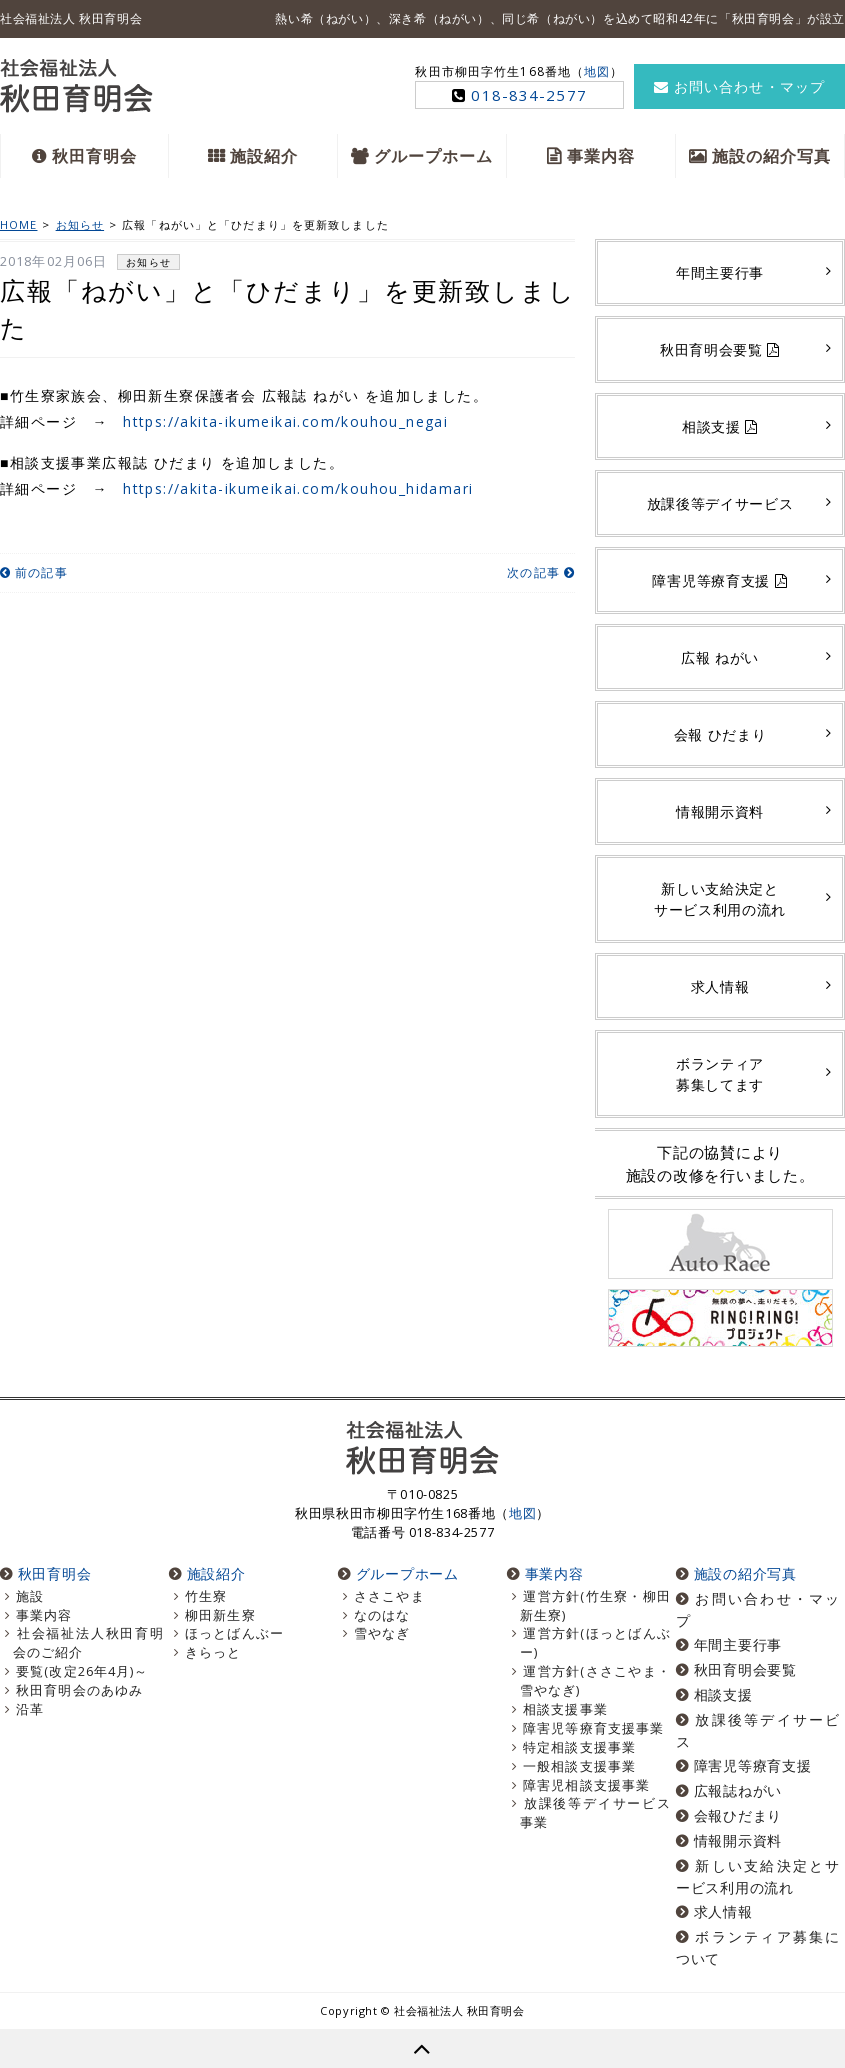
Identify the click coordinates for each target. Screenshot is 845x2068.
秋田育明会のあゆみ (79, 1690)
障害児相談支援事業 (586, 1785)
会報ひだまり (738, 1815)
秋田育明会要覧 (720, 349)
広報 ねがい (720, 657)
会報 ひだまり (720, 734)
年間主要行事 (720, 272)
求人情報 (720, 986)
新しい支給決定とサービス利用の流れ (720, 899)
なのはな (382, 1615)
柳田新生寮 (220, 1615)
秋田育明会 (95, 156)
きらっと (213, 1652)
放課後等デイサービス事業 (595, 1813)
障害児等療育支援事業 (593, 1728)
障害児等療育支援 (719, 580)
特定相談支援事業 (579, 1747)
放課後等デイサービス (720, 503)
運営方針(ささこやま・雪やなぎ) (595, 1681)
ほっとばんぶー (234, 1633)
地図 (597, 71)
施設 (30, 1596)
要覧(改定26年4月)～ (82, 1671)
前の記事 (34, 572)
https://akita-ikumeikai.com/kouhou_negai (285, 421)
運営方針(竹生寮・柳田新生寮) (595, 1606)
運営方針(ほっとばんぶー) (595, 1643)
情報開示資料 (720, 811)
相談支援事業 (565, 1709)
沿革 (30, 1709)
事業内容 (601, 156)
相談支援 (720, 426)
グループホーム (434, 156)
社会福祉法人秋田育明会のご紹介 (88, 1643)
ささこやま (389, 1596)
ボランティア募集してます (720, 1074)
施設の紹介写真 (772, 156)
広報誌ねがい (738, 1790)
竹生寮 (206, 1596)
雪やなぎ (382, 1633)
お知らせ (148, 262)
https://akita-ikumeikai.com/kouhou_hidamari (298, 488)
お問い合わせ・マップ (739, 86)
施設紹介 (264, 156)
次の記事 (541, 572)
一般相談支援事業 (579, 1766)
